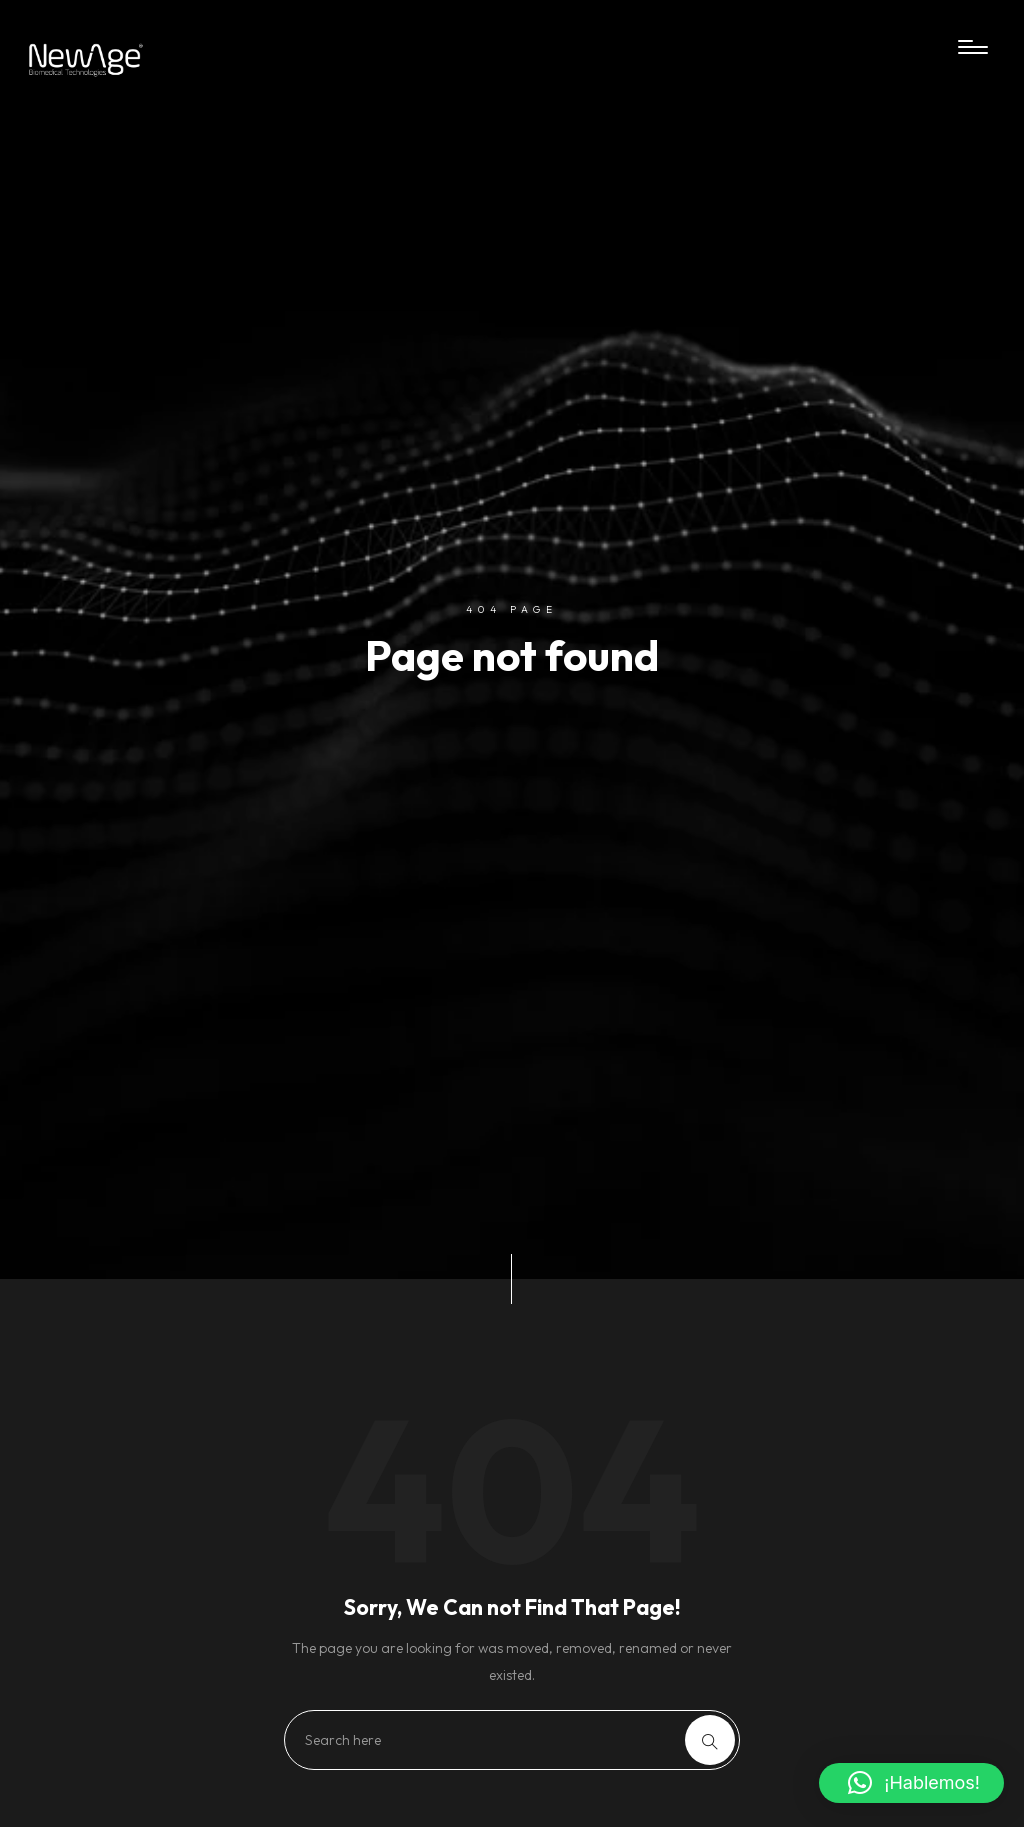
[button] (911, 1783)
